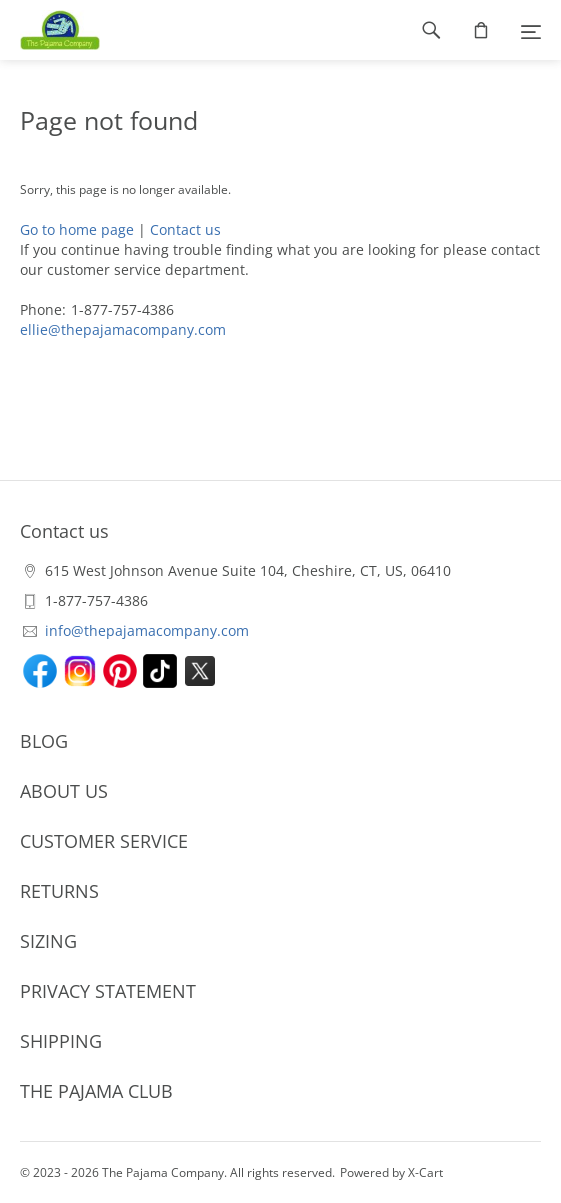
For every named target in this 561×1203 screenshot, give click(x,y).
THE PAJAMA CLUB (96, 1091)
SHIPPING (61, 1041)
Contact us (185, 229)
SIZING (48, 941)
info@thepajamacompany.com (147, 630)
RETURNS (59, 891)
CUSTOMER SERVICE (104, 841)
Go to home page (77, 229)
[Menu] (531, 30)
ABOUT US (64, 791)
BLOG (44, 741)
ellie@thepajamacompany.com (123, 329)
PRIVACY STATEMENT (108, 991)
